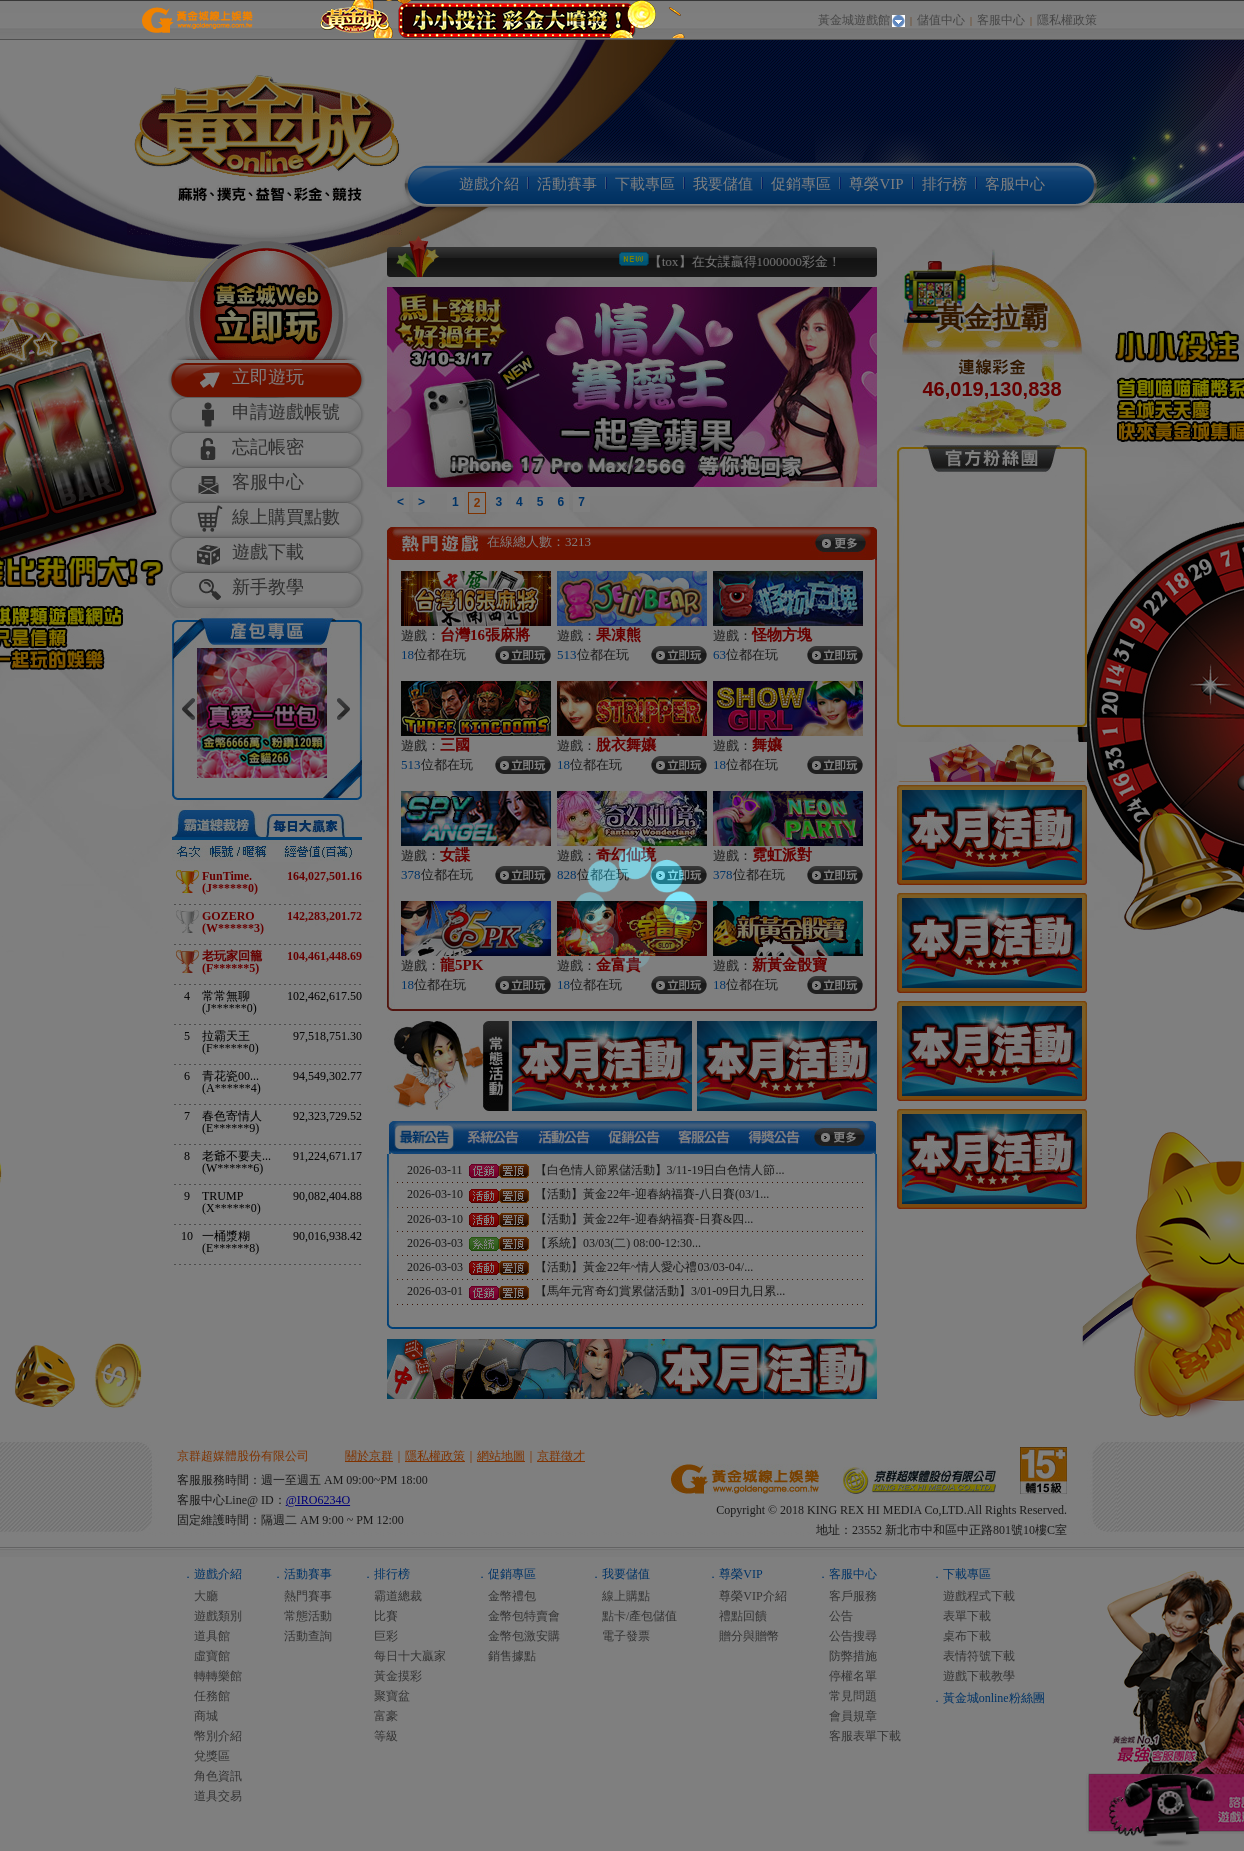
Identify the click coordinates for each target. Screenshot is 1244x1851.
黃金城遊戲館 (854, 20)
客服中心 (1001, 20)
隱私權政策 (1067, 20)
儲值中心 (941, 20)
